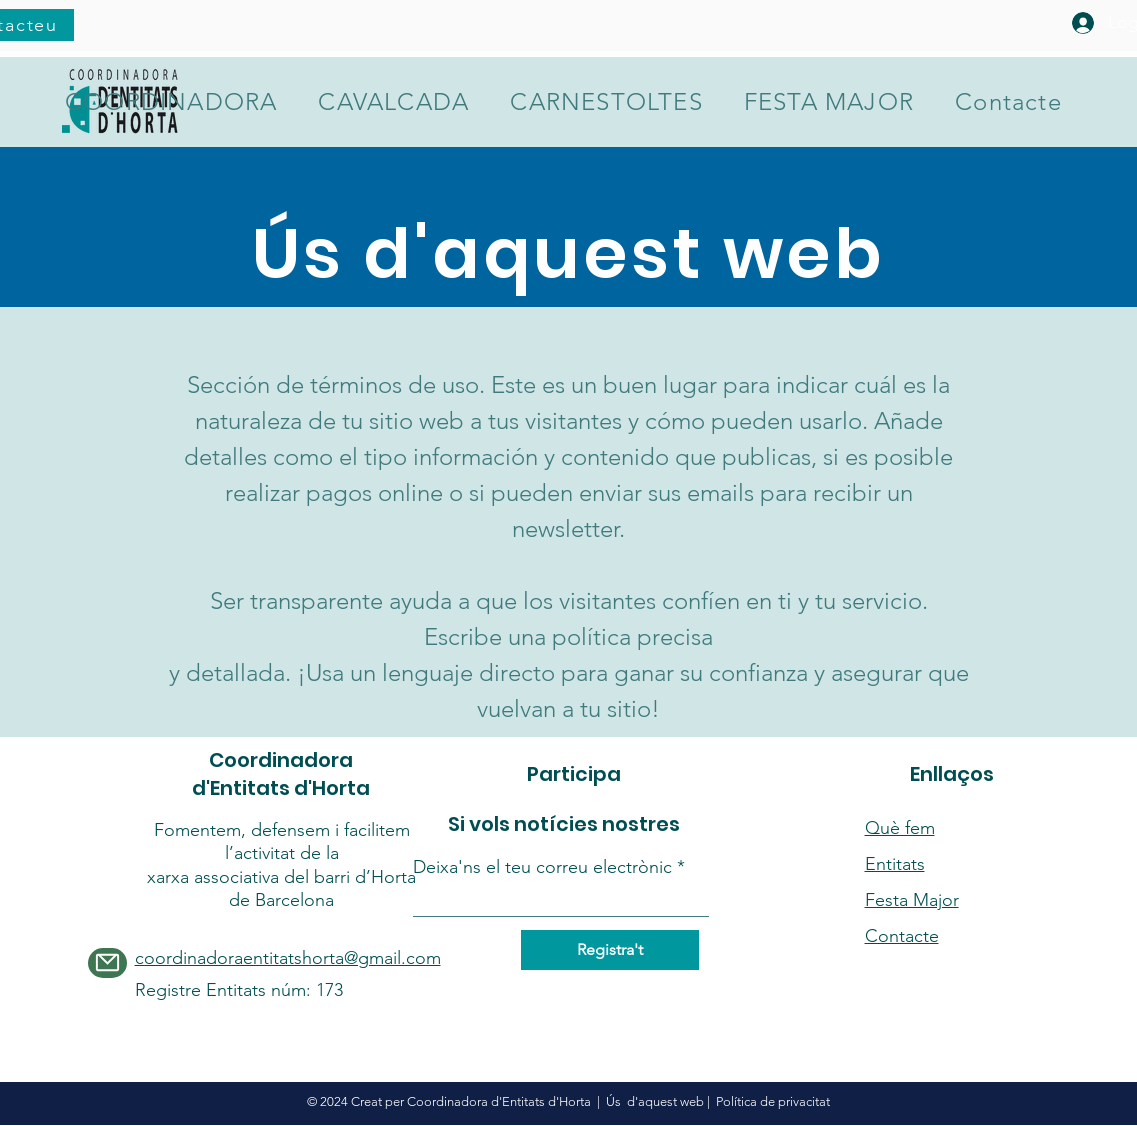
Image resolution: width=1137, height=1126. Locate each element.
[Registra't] (610, 950)
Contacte (902, 936)
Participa (574, 774)
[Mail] (107, 963)
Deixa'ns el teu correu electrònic (542, 867)
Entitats (895, 864)
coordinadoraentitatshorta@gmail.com (288, 958)
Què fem (900, 828)
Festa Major (912, 900)
